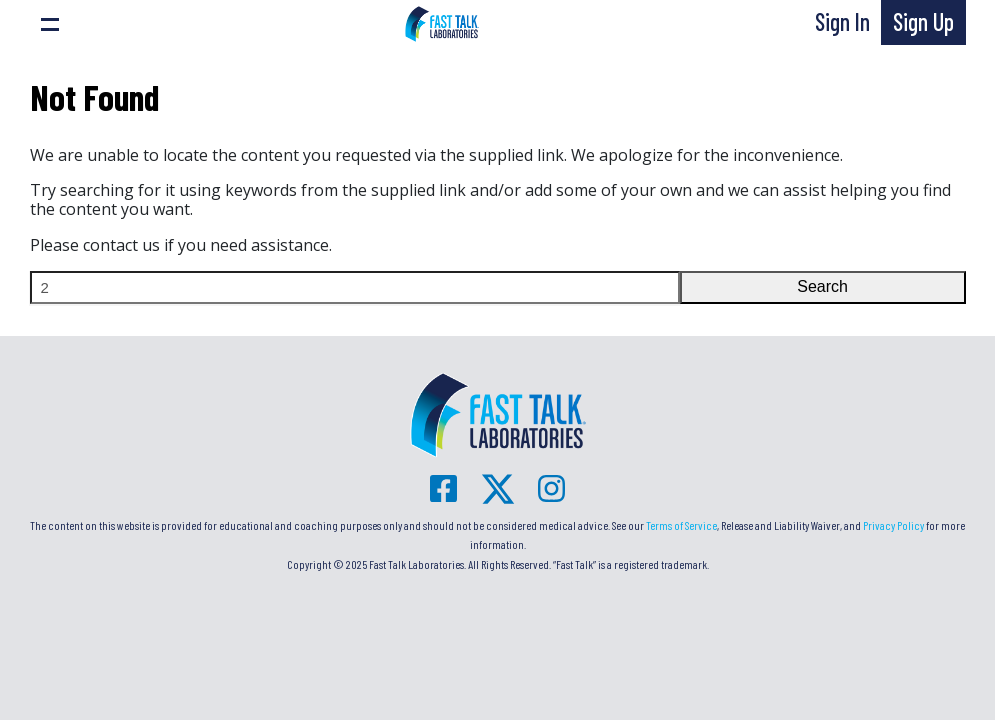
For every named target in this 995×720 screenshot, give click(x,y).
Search (822, 286)
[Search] (355, 287)
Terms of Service (681, 525)
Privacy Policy (893, 525)
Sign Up (923, 21)
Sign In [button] (842, 21)
